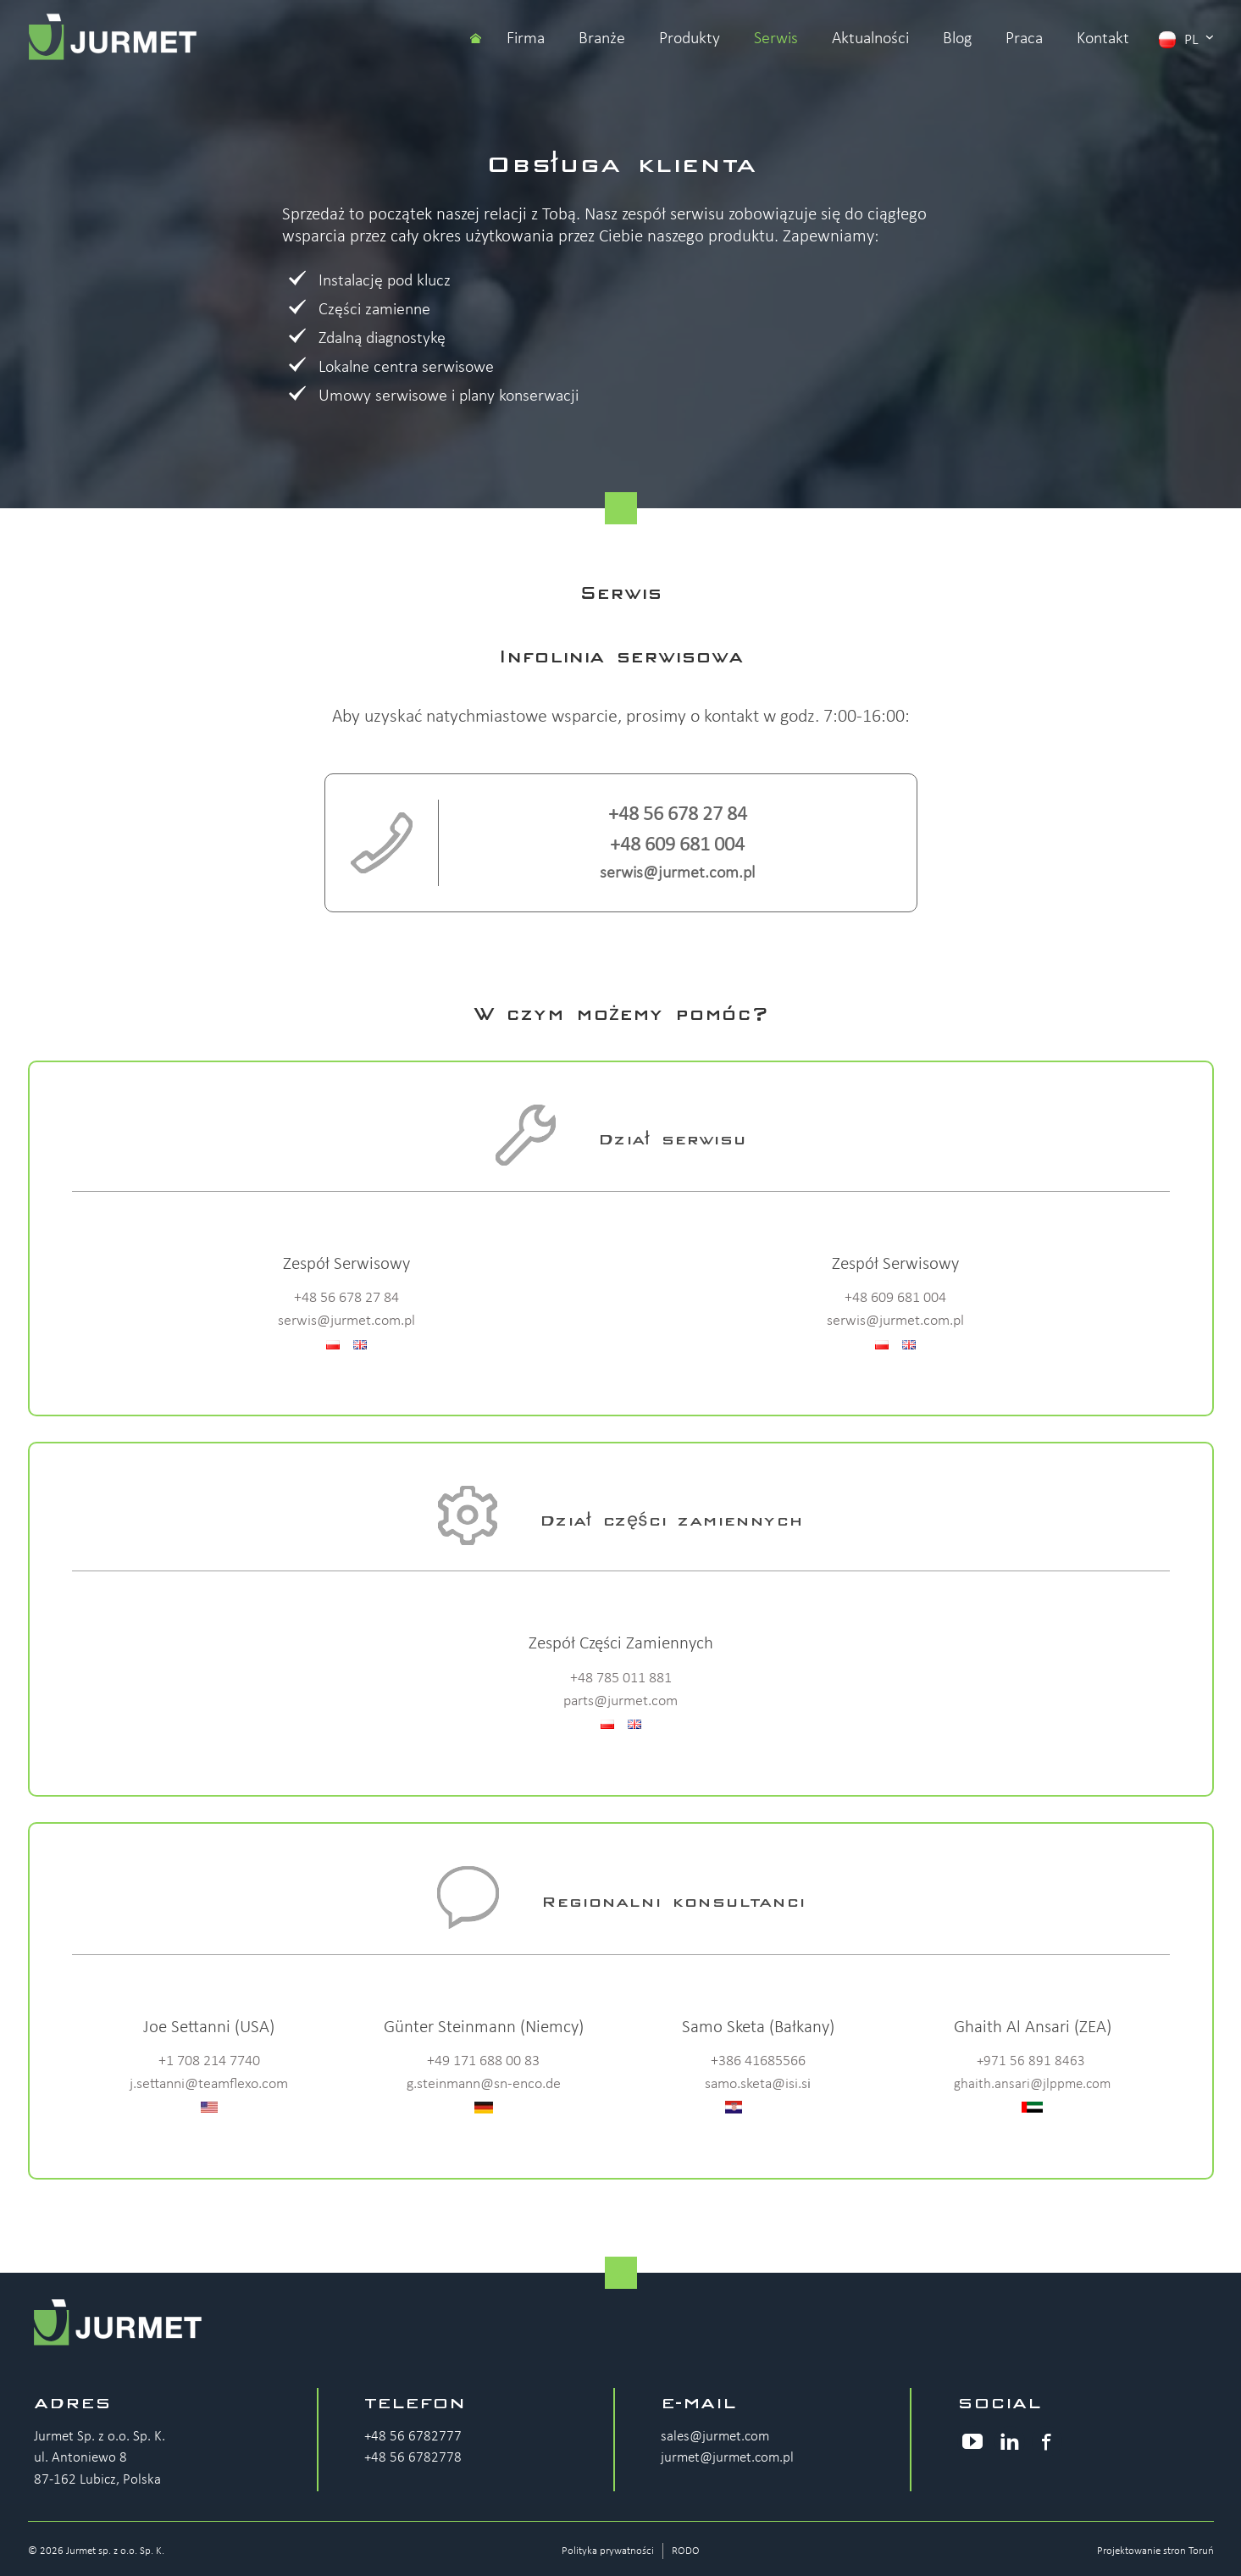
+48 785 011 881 (621, 1678)
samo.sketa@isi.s (756, 2084)
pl (1186, 39)
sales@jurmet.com (715, 2436)
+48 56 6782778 (413, 2458)
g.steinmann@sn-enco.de (484, 2084)
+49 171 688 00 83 (483, 2061)
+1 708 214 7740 (209, 2061)
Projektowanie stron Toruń (1155, 2551)
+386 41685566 (758, 2061)
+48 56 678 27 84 (677, 815)
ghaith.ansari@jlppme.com (1032, 2084)
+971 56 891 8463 (1031, 2061)
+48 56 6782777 (413, 2436)
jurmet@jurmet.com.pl (727, 2458)
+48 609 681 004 (677, 845)
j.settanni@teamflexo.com (209, 2084)
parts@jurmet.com (620, 1701)
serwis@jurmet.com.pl (677, 873)
